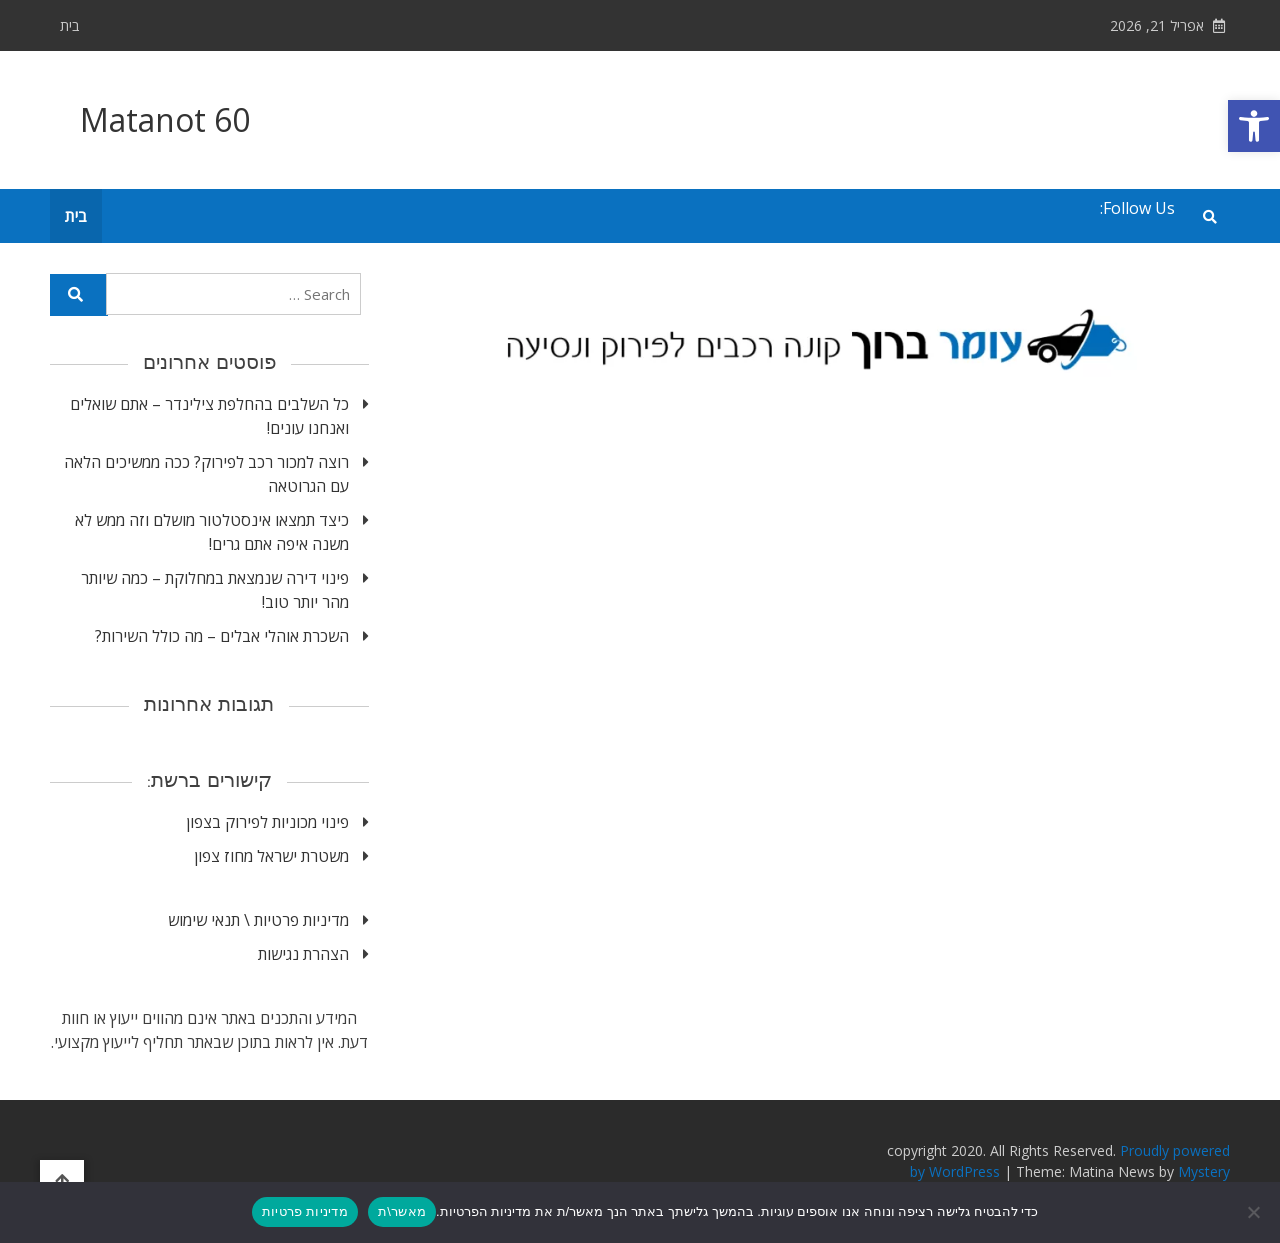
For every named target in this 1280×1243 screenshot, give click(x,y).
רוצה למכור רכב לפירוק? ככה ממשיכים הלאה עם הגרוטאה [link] (206, 474)
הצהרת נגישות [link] (303, 954)
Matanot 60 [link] (165, 119)
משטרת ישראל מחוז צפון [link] (271, 856)
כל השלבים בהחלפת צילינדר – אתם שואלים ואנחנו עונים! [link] (209, 416)
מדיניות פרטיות (305, 1211)
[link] (1254, 126)
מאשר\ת (402, 1211)
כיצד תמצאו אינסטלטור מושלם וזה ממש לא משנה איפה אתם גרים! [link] (212, 532)
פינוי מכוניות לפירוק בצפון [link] (267, 822)
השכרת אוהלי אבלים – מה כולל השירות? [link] (222, 636)
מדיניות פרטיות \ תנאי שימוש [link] (258, 920)
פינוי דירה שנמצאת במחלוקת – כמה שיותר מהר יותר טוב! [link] (215, 590)
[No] (1255, 1212)
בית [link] (69, 25)
